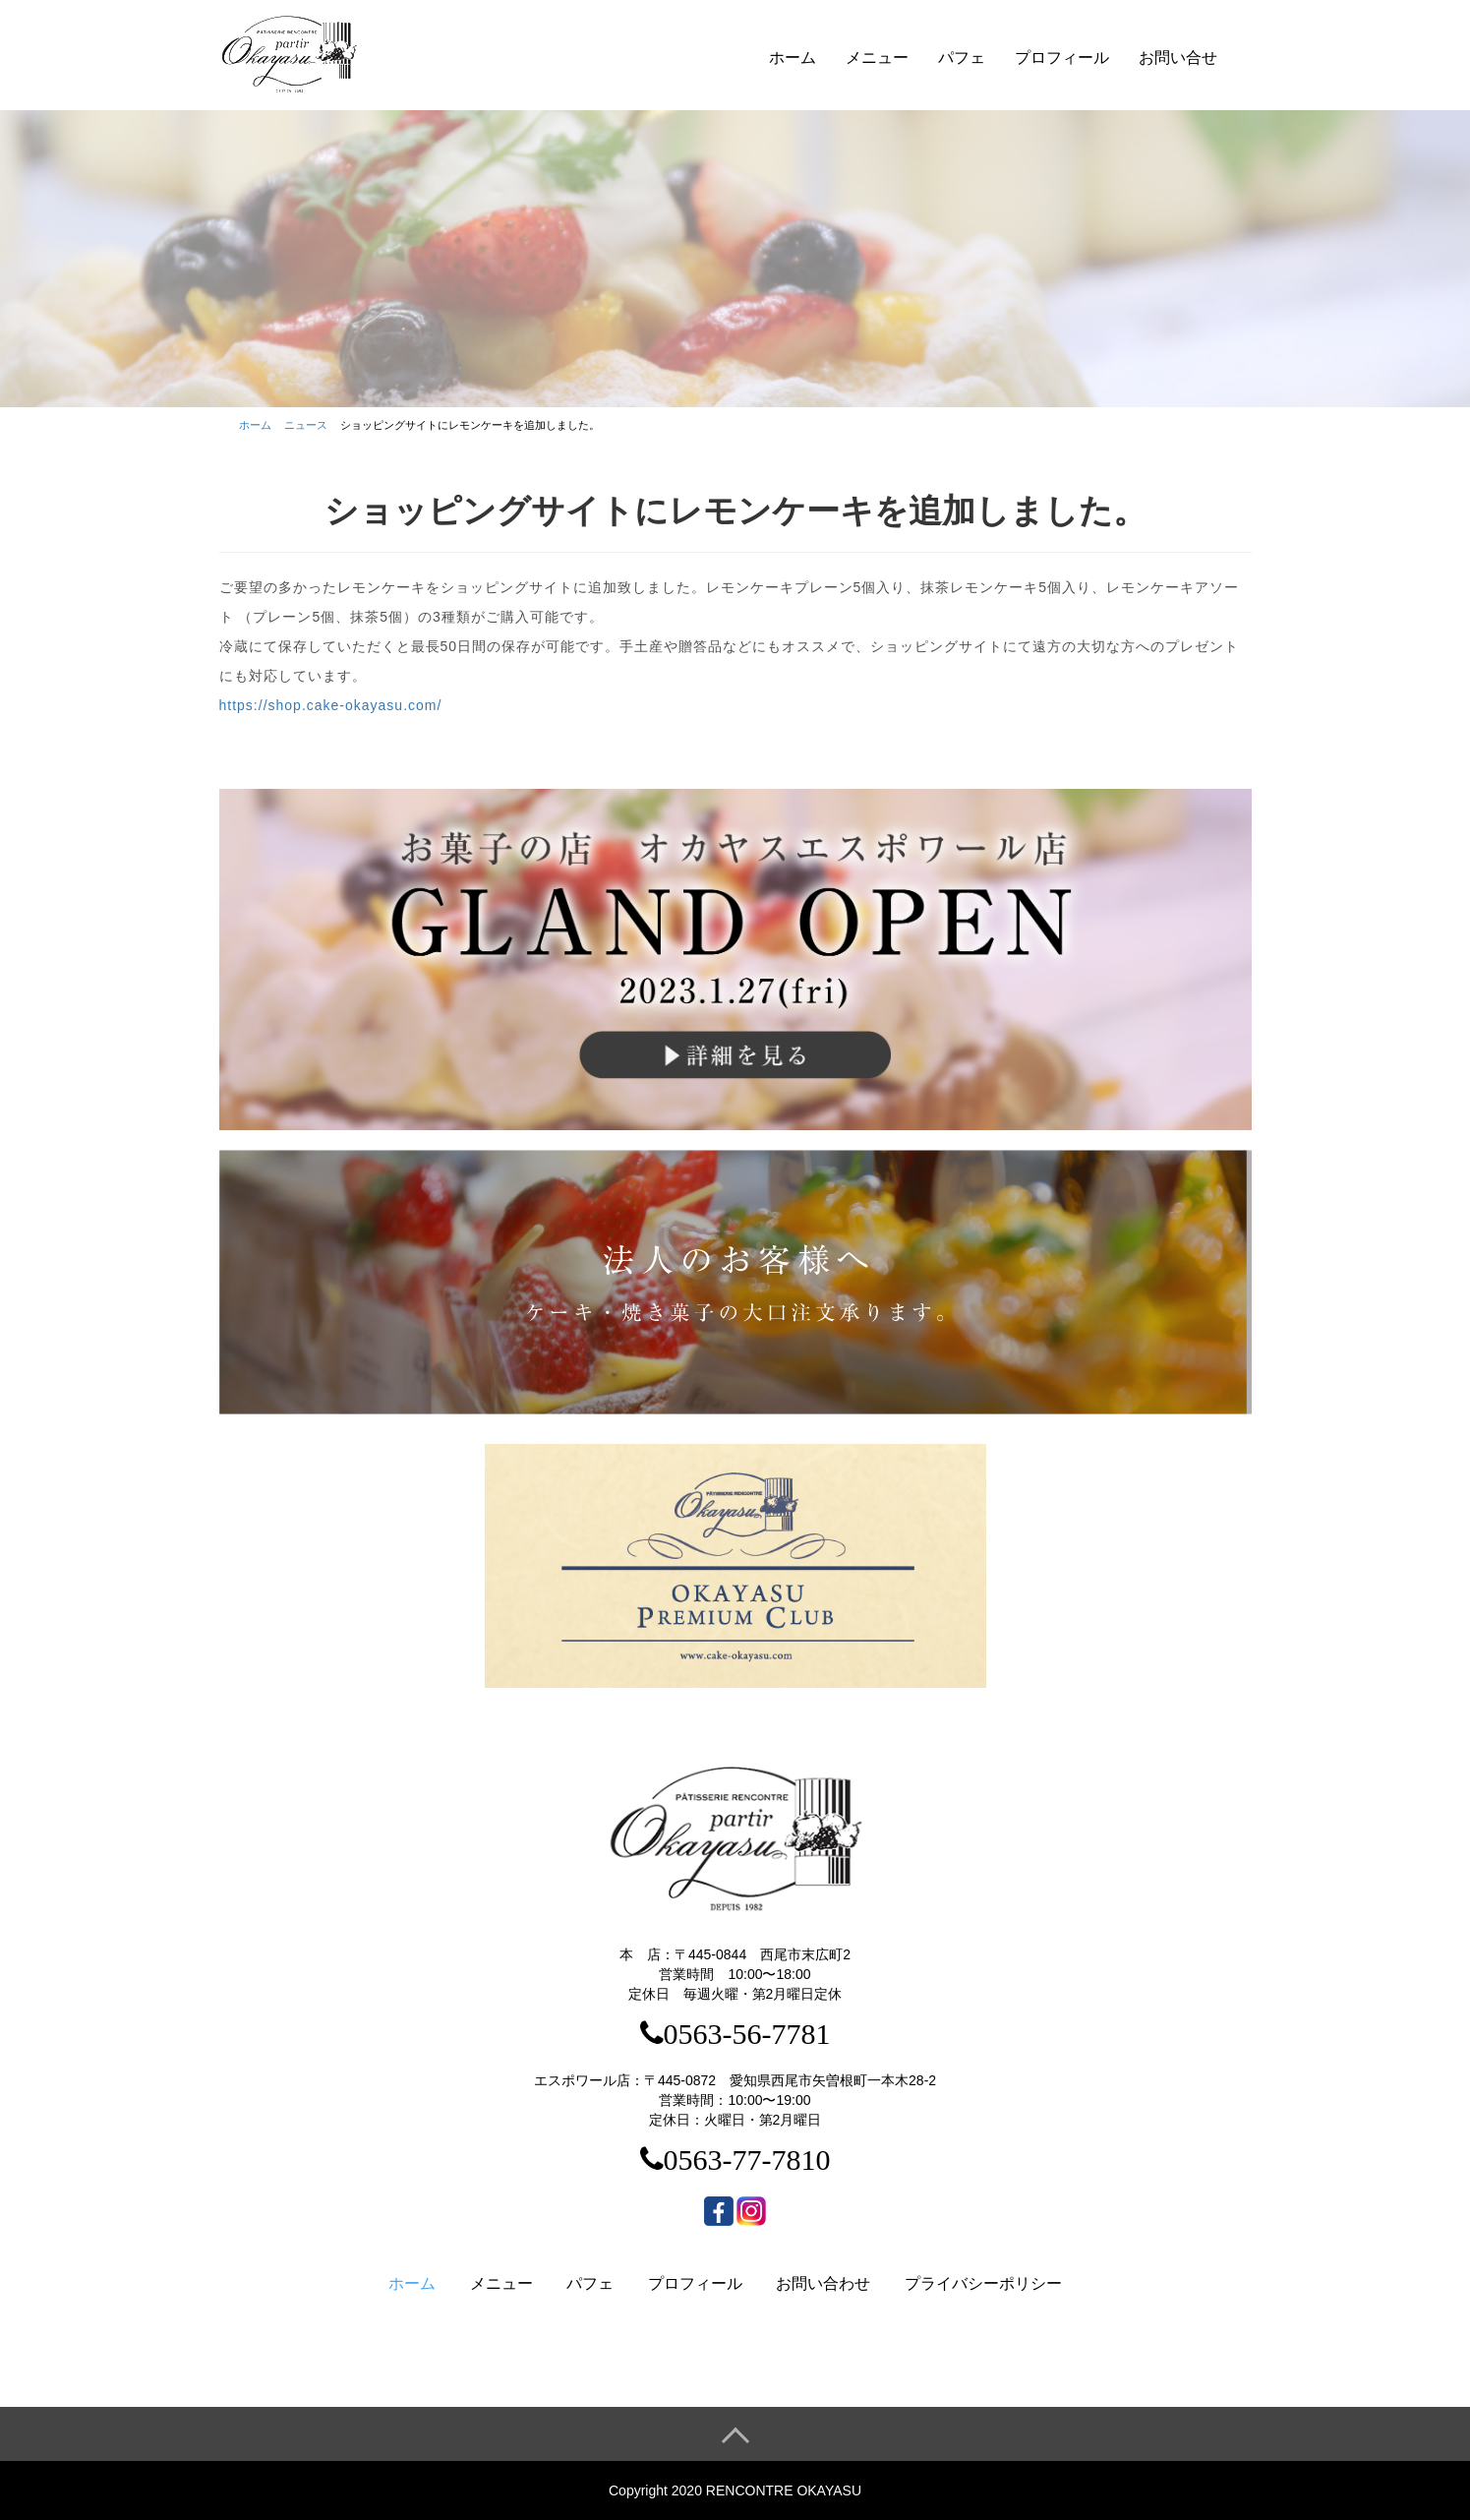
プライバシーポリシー (983, 2283)
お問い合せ (1178, 57)
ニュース (305, 425)
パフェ (961, 57)
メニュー (877, 57)
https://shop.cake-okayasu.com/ (330, 705)
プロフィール (1062, 57)
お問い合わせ (823, 2283)
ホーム (792, 57)
